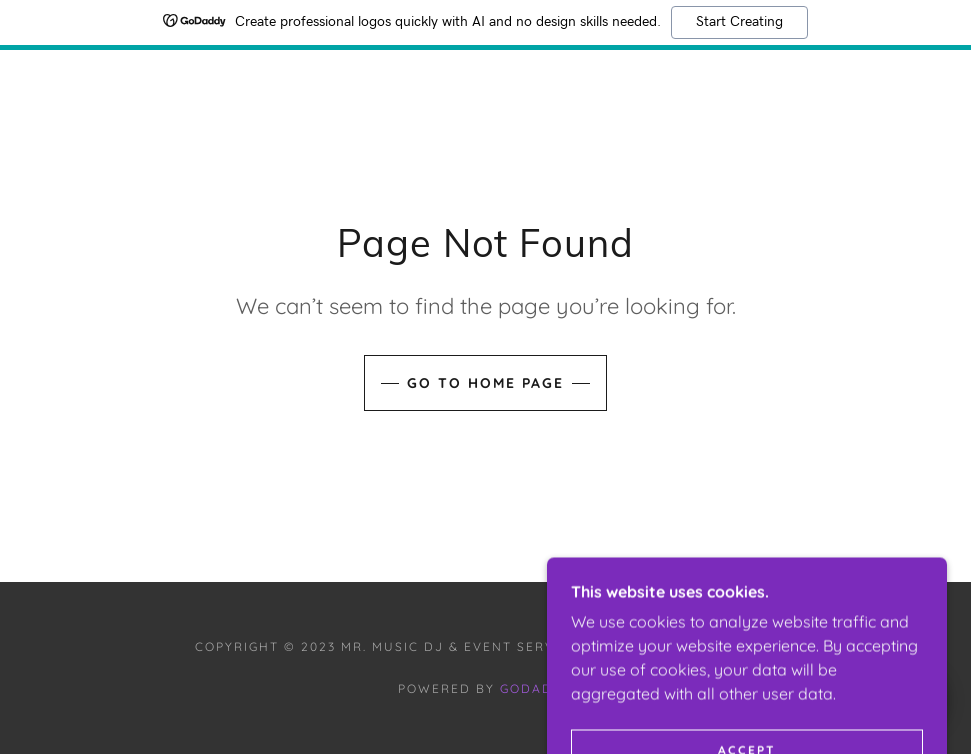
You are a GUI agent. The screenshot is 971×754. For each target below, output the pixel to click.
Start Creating (739, 22)
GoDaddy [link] (536, 688)
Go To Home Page (485, 383)
